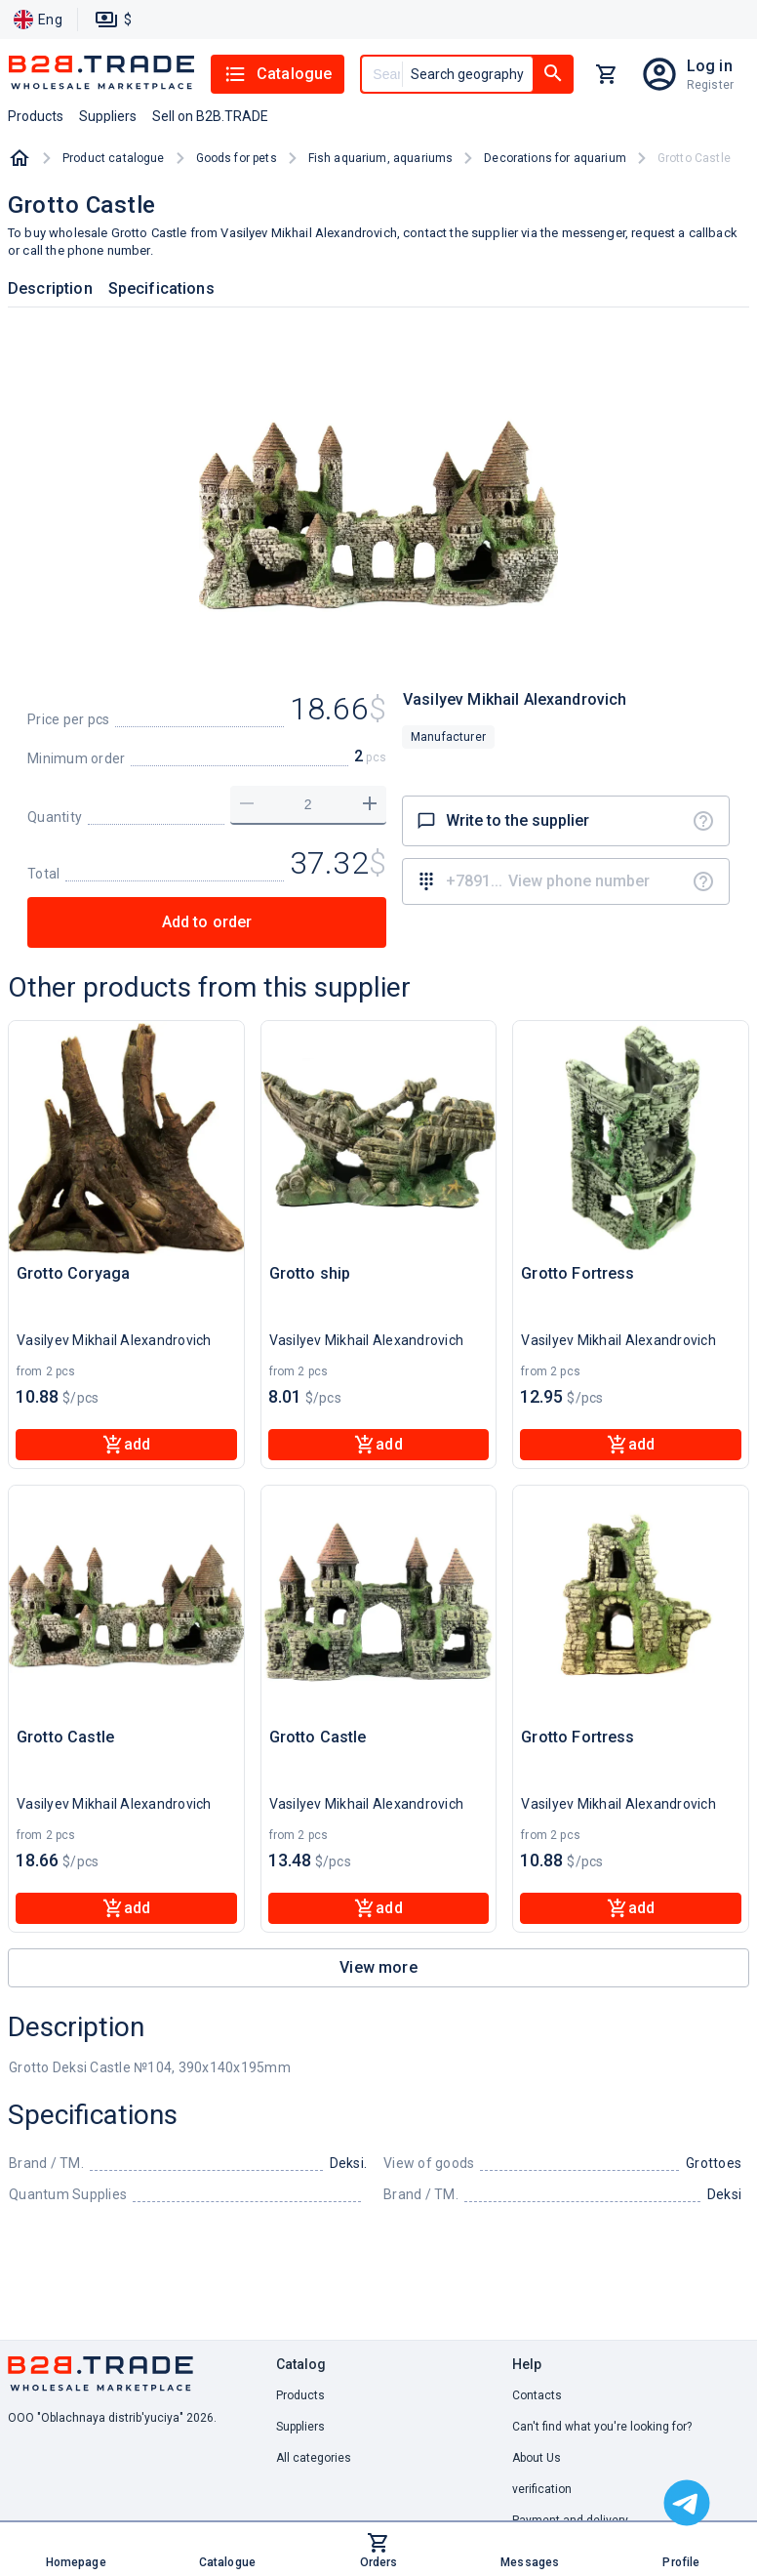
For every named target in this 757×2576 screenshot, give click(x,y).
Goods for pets (236, 158)
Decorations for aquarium (555, 158)
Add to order (207, 922)
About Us (536, 2458)
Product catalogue (113, 158)
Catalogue (277, 74)
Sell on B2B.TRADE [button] (210, 116)
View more (378, 1967)
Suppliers (300, 2426)
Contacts (537, 2395)
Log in (710, 66)
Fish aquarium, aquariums (381, 158)
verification (542, 2489)
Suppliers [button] (108, 116)
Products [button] (35, 116)
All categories (313, 2458)
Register (710, 85)
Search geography (467, 74)
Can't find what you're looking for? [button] (602, 2426)
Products (300, 2395)
